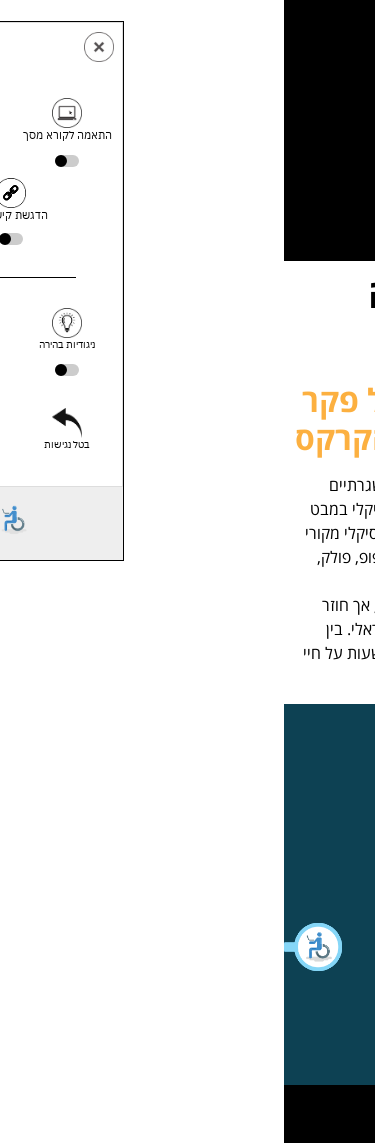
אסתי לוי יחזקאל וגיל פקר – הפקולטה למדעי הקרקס (188, 418)
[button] (30, 947)
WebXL (148, 1107)
